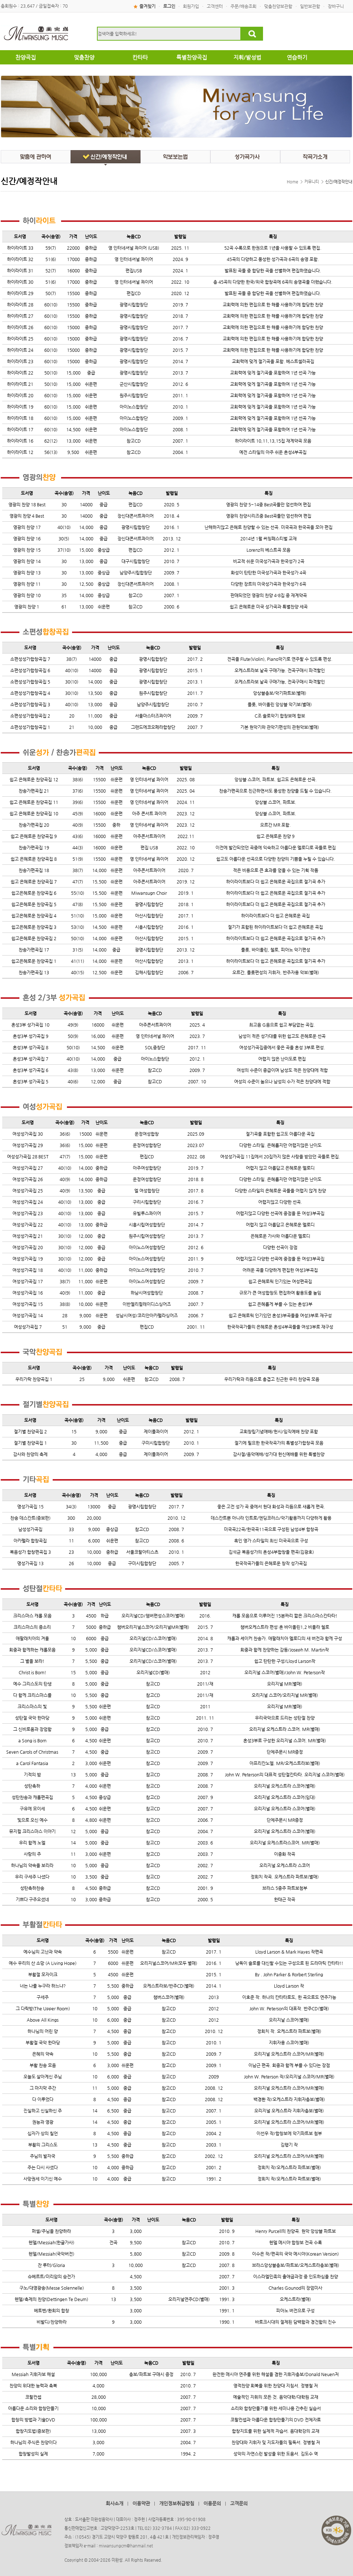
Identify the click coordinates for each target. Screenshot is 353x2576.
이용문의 (212, 2503)
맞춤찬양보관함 (278, 6)
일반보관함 (310, 6)
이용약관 (141, 2503)
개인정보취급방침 (176, 2503)
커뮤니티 (311, 181)
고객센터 (215, 6)
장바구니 (336, 6)
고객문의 (239, 2503)
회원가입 (191, 6)
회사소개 (114, 2503)
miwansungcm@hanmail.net (126, 2545)
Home (292, 181)
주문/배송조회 (243, 6)
